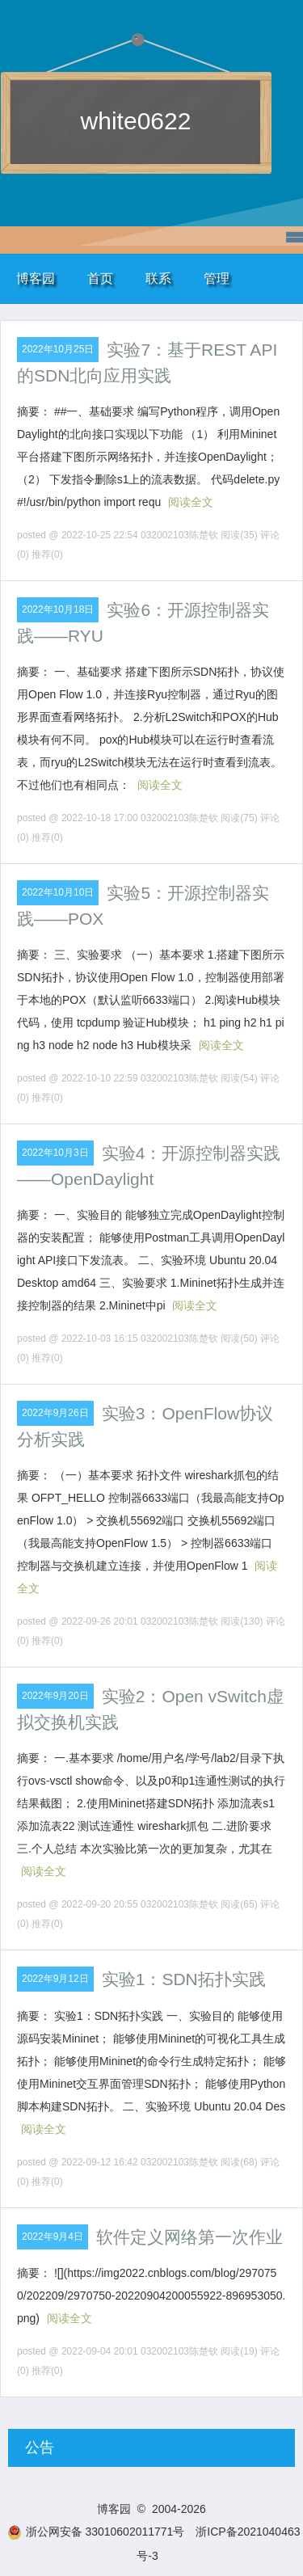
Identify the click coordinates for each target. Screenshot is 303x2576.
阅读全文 (190, 501)
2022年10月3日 (55, 1152)
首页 (100, 278)
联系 (158, 278)
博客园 (35, 278)
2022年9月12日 (55, 1978)
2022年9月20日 (55, 1695)
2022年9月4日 (52, 2236)
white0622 (136, 121)
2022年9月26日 (55, 1413)
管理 (216, 278)
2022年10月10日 (58, 892)
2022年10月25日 (58, 349)
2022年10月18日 (58, 609)
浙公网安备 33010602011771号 (96, 2531)
